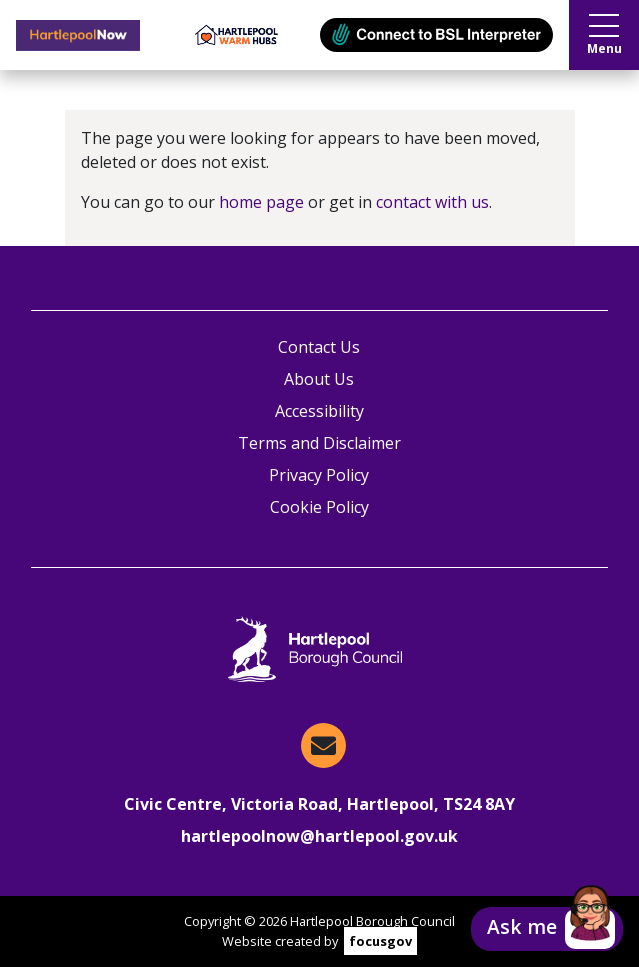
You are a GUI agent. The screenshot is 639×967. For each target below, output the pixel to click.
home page (261, 202)
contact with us (432, 202)
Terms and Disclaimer (319, 443)
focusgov (380, 941)
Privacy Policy (319, 475)
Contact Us (319, 347)
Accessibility (319, 411)
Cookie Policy (319, 507)
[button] (547, 929)
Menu (604, 35)
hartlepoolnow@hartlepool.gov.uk (319, 836)
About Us (319, 379)
